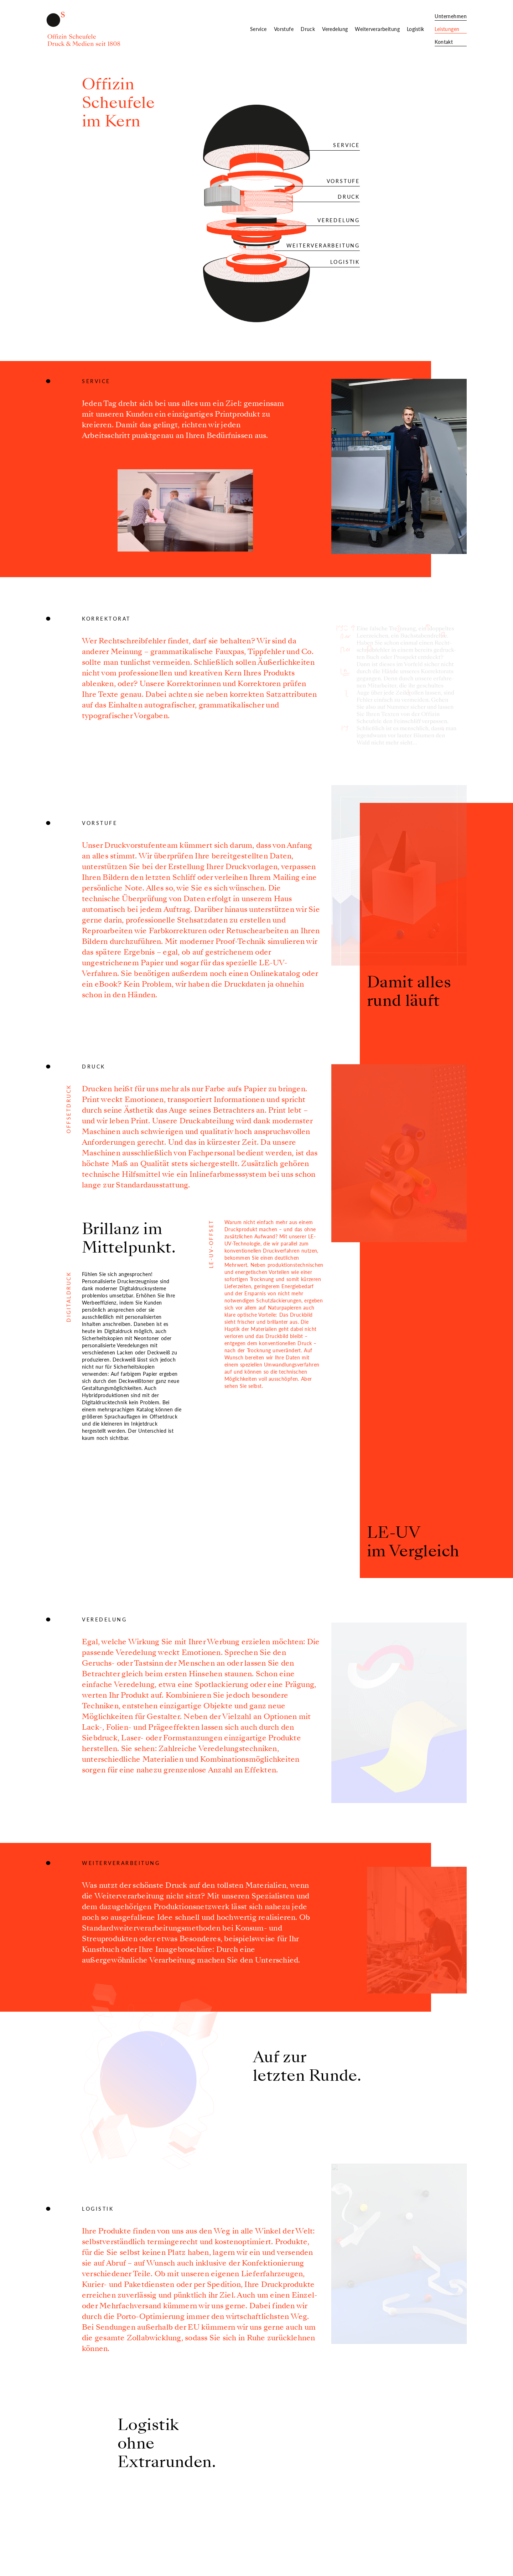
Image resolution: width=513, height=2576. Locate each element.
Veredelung (335, 29)
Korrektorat (106, 619)
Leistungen (447, 29)
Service (258, 29)
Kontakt (444, 42)
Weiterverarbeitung (377, 29)
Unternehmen (451, 16)
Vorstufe (284, 29)
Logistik (415, 29)
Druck (308, 29)
